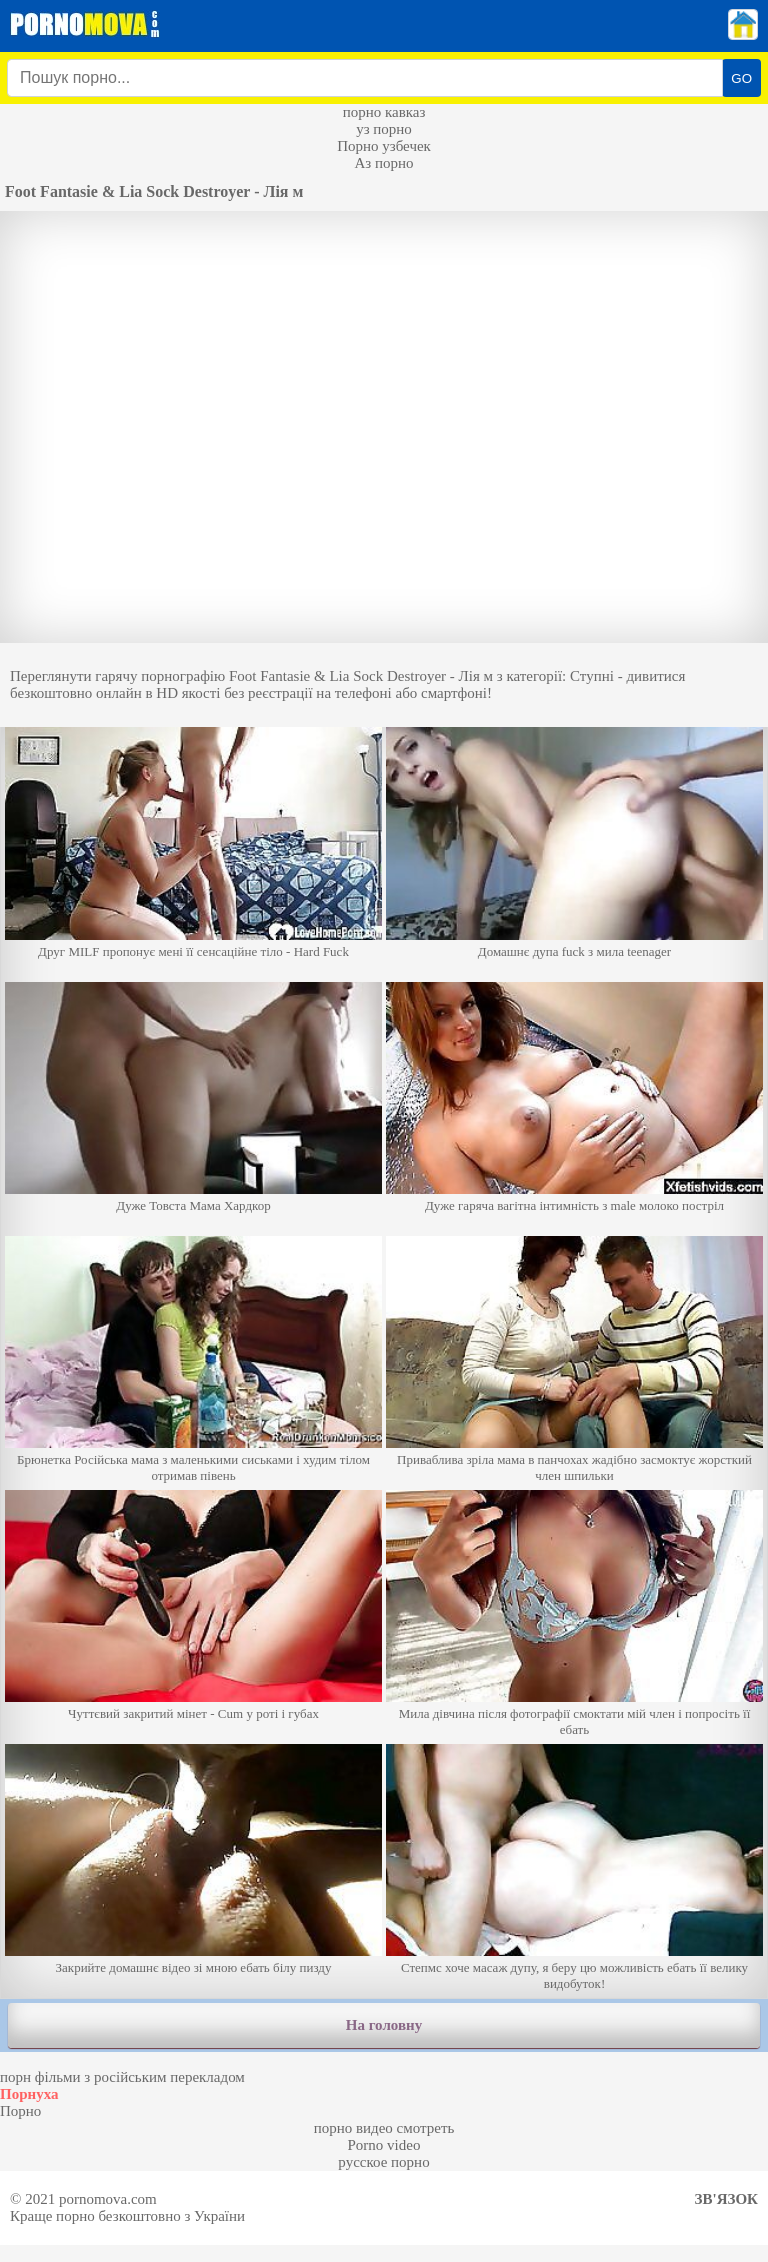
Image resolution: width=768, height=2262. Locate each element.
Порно (20, 2111)
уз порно (384, 129)
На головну (384, 2025)
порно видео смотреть (384, 2128)
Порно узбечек (384, 146)
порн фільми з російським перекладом (122, 2077)
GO (741, 78)
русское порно (383, 2162)
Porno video (384, 2145)
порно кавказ (384, 112)
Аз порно (383, 163)
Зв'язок (726, 2199)
